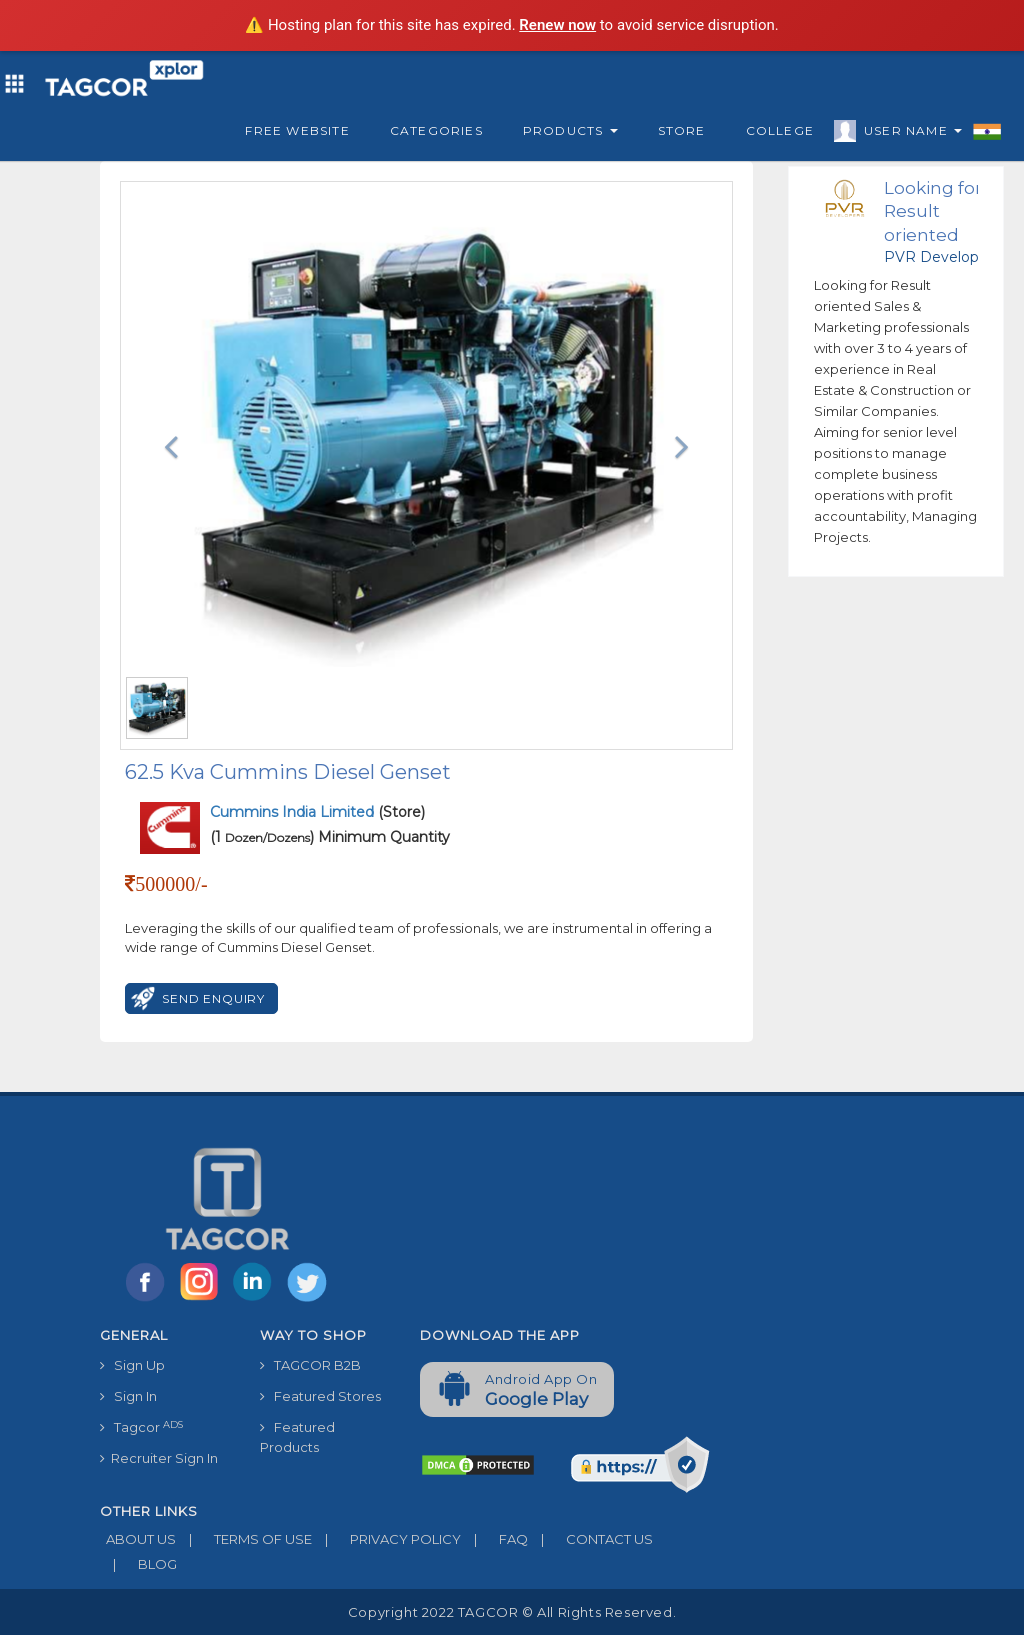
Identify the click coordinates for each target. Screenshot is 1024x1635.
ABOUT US (138, 1539)
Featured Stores (320, 1396)
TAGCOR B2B (310, 1365)
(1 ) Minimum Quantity (330, 837)
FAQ (494, 1539)
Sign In (128, 1396)
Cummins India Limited (294, 812)
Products (570, 130)
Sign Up (132, 1365)
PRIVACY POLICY (386, 1539)
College (780, 130)
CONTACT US (590, 1539)
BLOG (138, 1564)
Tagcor (141, 1427)
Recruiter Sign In (159, 1458)
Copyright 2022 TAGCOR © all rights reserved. (512, 1612)
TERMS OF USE (244, 1539)
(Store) (317, 812)
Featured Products (297, 1437)
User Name (908, 134)
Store (682, 130)
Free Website (297, 130)
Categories (436, 130)
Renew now (557, 25)
